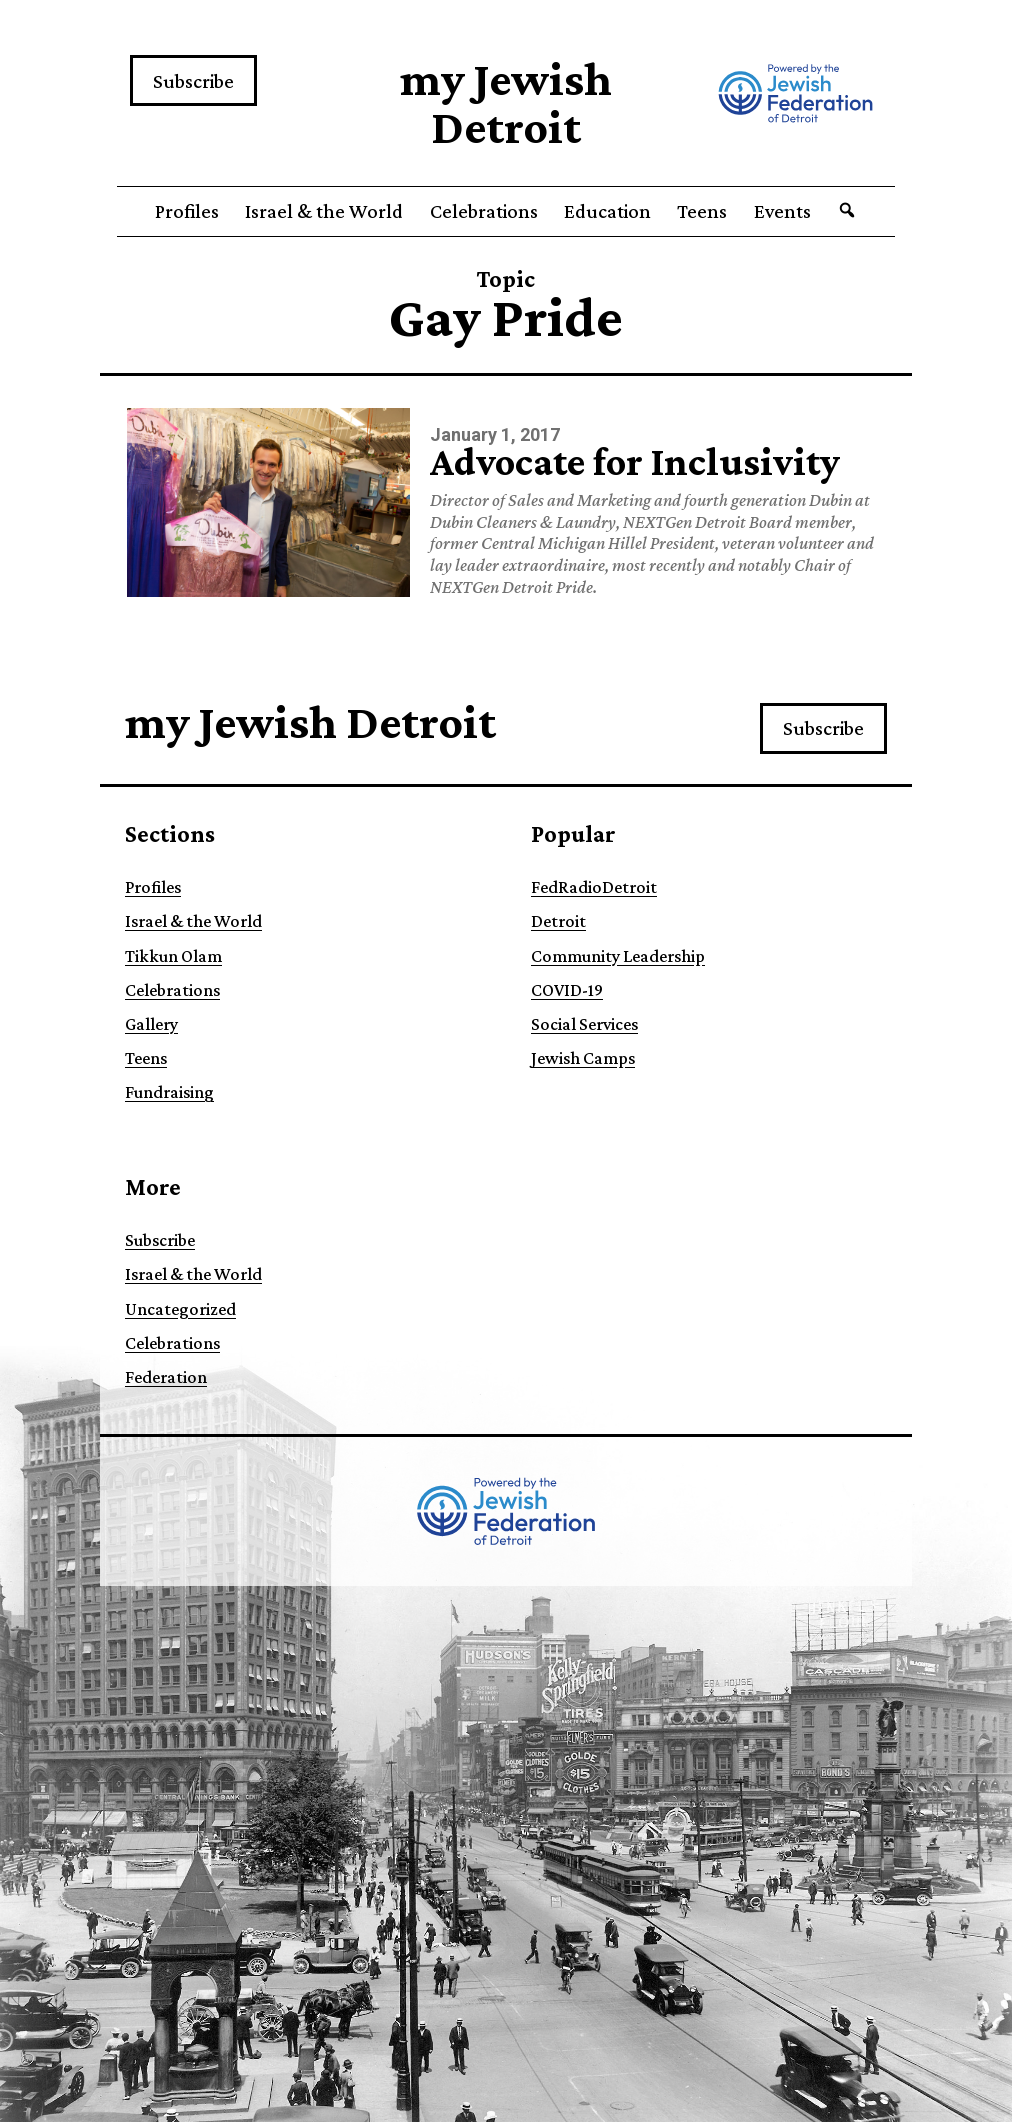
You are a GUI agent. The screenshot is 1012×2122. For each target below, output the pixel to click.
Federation (166, 1377)
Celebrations (484, 211)
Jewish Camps (583, 1058)
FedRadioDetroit (594, 887)
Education (607, 211)
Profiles (187, 211)
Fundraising (169, 1092)
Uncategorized (180, 1309)
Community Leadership (618, 956)
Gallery (151, 1024)
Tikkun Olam (173, 956)
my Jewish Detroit (506, 102)
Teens (702, 211)
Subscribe (193, 81)
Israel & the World (324, 211)
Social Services (584, 1024)
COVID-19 (567, 990)
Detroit (558, 921)
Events (782, 211)
